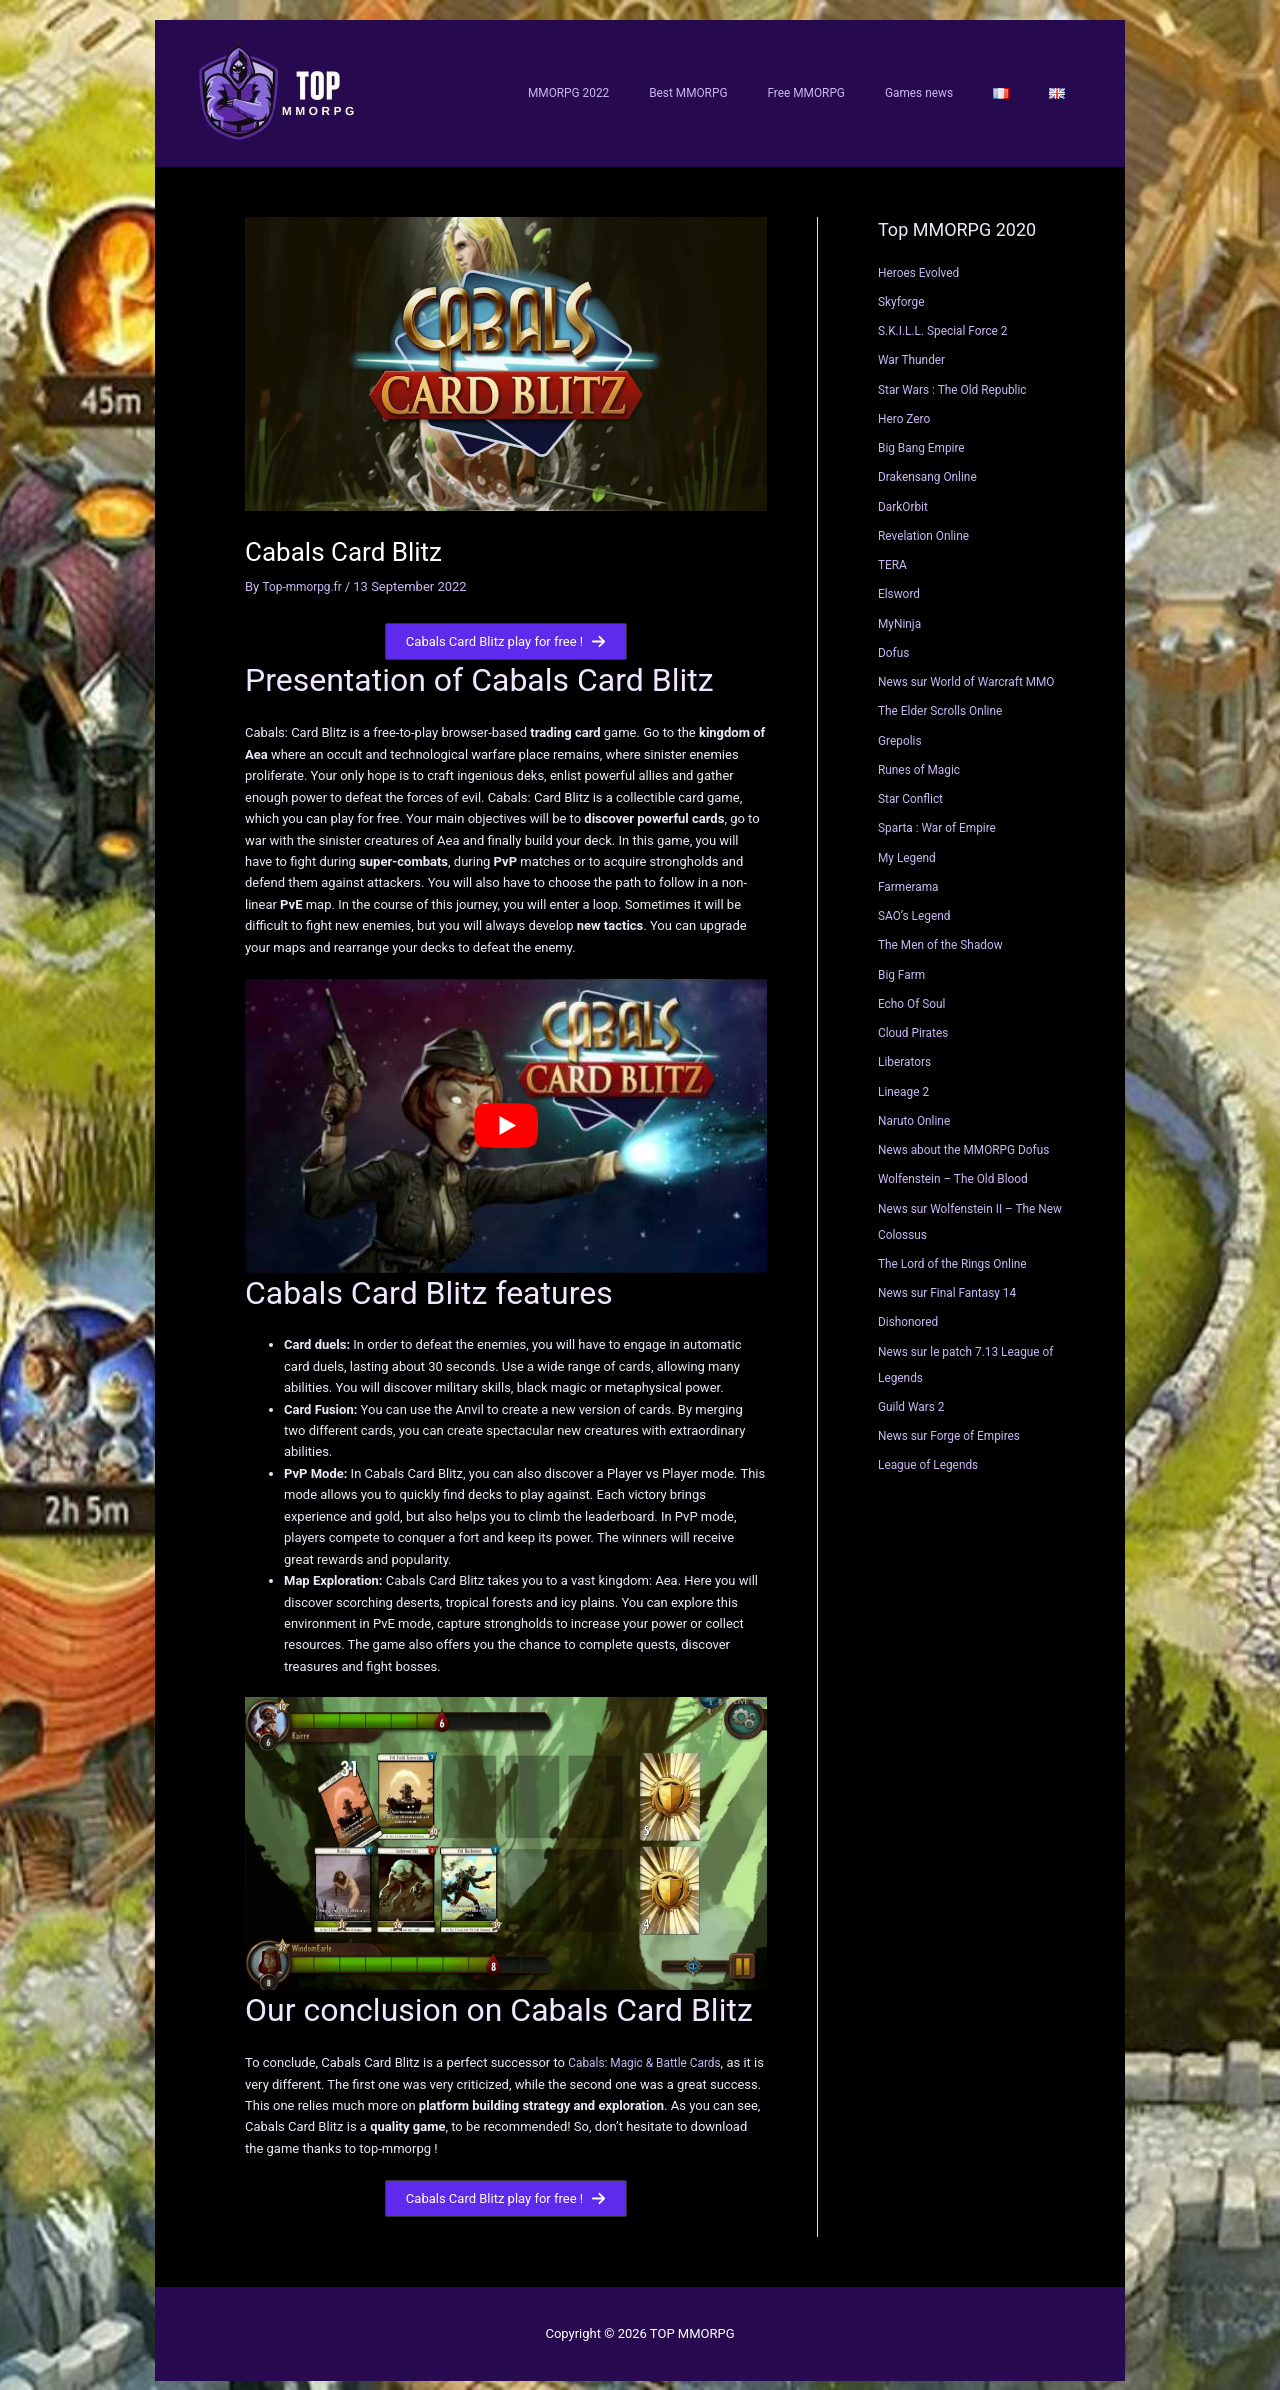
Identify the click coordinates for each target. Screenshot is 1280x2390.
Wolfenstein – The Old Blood (960, 1167)
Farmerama (911, 874)
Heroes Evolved (922, 260)
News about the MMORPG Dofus (972, 1138)
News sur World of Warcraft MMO (975, 670)
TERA (894, 553)
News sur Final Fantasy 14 (954, 1281)
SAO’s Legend (918, 904)
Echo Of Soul (915, 991)
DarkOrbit (905, 494)
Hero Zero (906, 406)
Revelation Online (928, 523)
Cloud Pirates (916, 1021)
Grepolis (902, 728)
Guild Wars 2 (914, 1394)
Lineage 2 (906, 1079)
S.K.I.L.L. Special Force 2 (949, 319)
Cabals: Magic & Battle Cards (651, 2051)
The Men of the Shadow (946, 933)
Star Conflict (913, 787)
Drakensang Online (932, 465)
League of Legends (933, 1453)
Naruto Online (917, 1108)
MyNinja (901, 611)
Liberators (907, 1050)
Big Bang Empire (925, 436)
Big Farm (904, 962)
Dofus (895, 640)
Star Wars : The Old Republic (959, 377)
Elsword (901, 582)
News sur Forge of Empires (956, 1424)
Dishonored (911, 1310)
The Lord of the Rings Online (959, 1251)
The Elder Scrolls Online (946, 699)
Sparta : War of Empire (942, 816)
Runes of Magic (923, 757)
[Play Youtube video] (506, 1115)
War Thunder (915, 348)
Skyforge (903, 289)
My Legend (909, 845)
